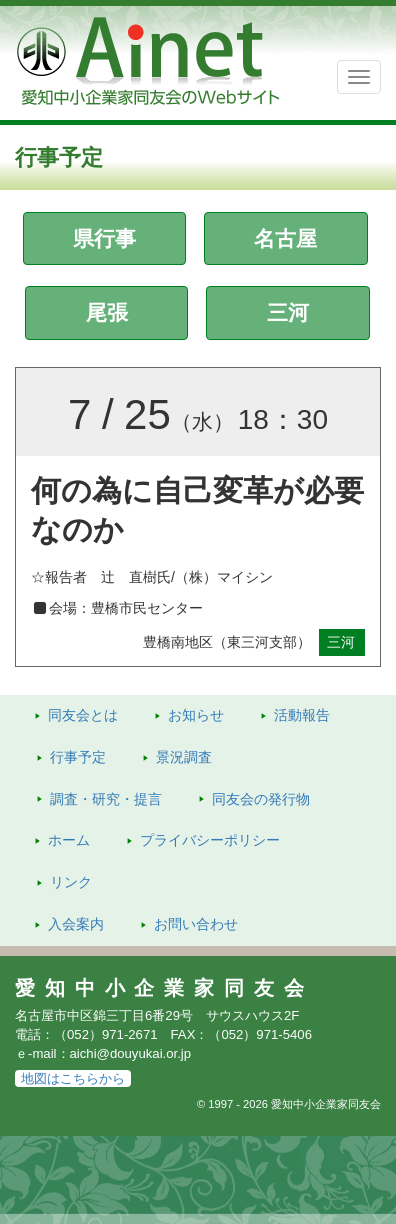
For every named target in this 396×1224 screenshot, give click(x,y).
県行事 (104, 238)
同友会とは (83, 715)
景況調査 (184, 757)
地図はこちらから (73, 1078)
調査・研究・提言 (106, 799)
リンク (71, 882)
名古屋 (285, 238)
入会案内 (76, 924)
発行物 (261, 799)
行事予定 (78, 757)
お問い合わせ (196, 924)
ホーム (69, 840)
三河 (288, 312)
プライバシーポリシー (210, 840)
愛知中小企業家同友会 (164, 988)
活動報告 (302, 715)
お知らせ (196, 715)
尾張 (107, 312)
